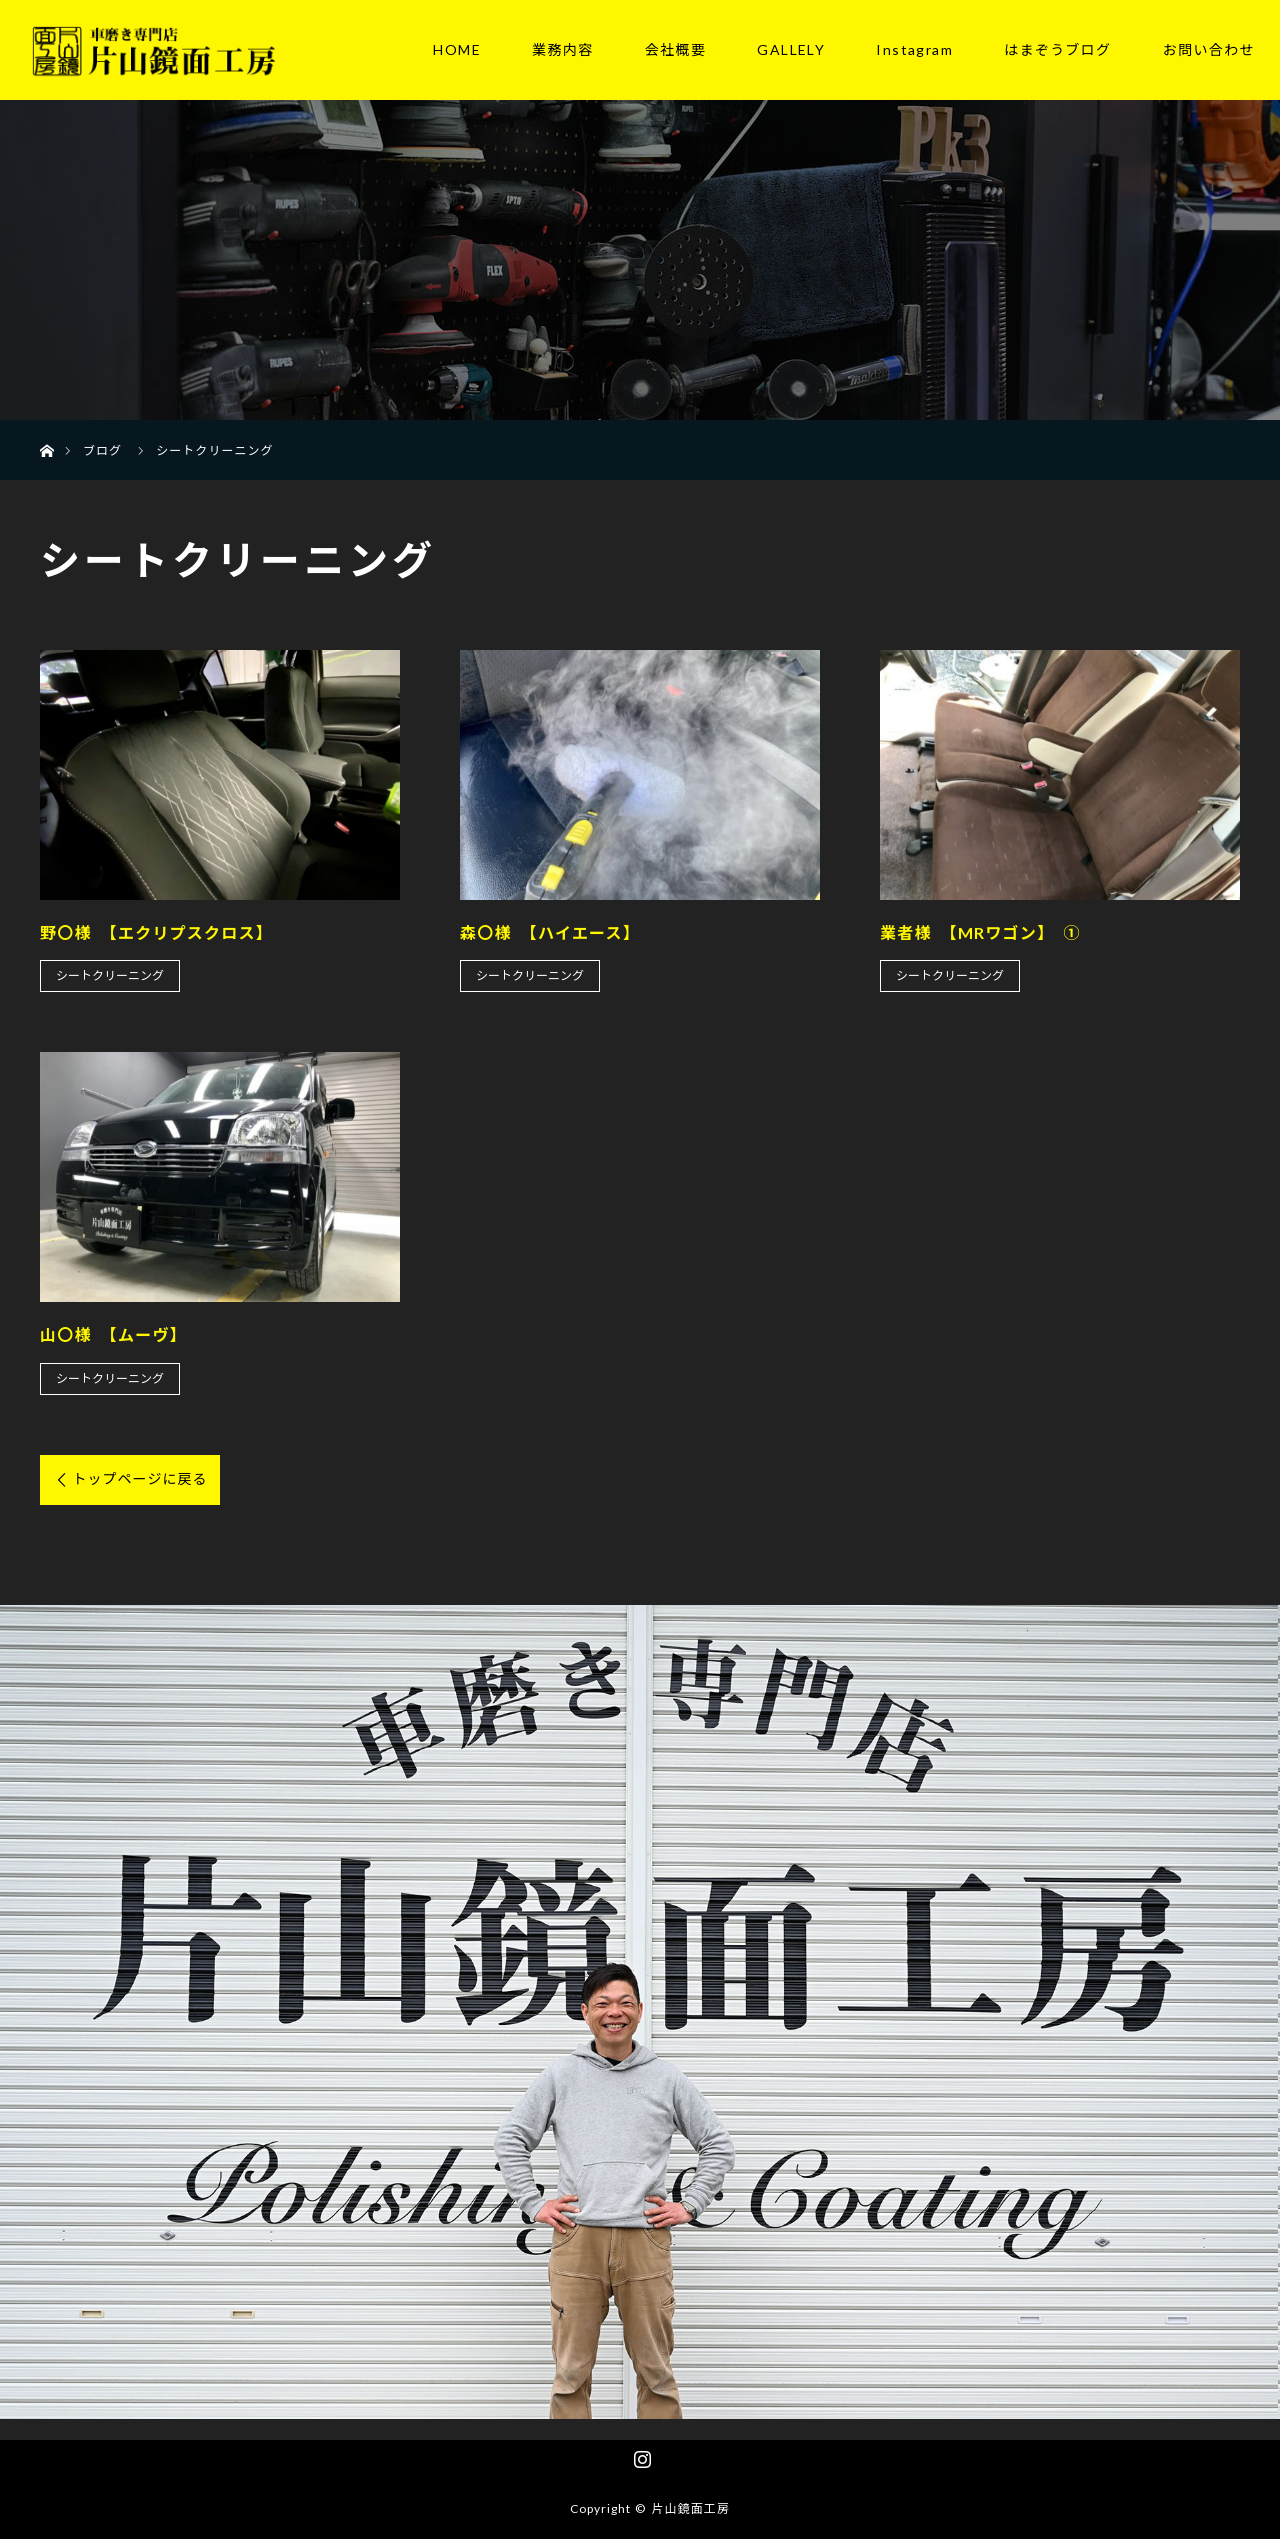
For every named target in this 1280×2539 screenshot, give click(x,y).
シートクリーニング (110, 975)
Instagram (914, 49)
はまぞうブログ (1058, 49)
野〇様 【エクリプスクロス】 (156, 932)
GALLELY (791, 49)
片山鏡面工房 (691, 2508)
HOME (457, 49)
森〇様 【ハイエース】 (550, 932)
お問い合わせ (1209, 49)
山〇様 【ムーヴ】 (113, 1334)
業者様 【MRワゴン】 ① (980, 932)
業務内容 (563, 49)
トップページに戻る (139, 1478)
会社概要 (676, 49)
